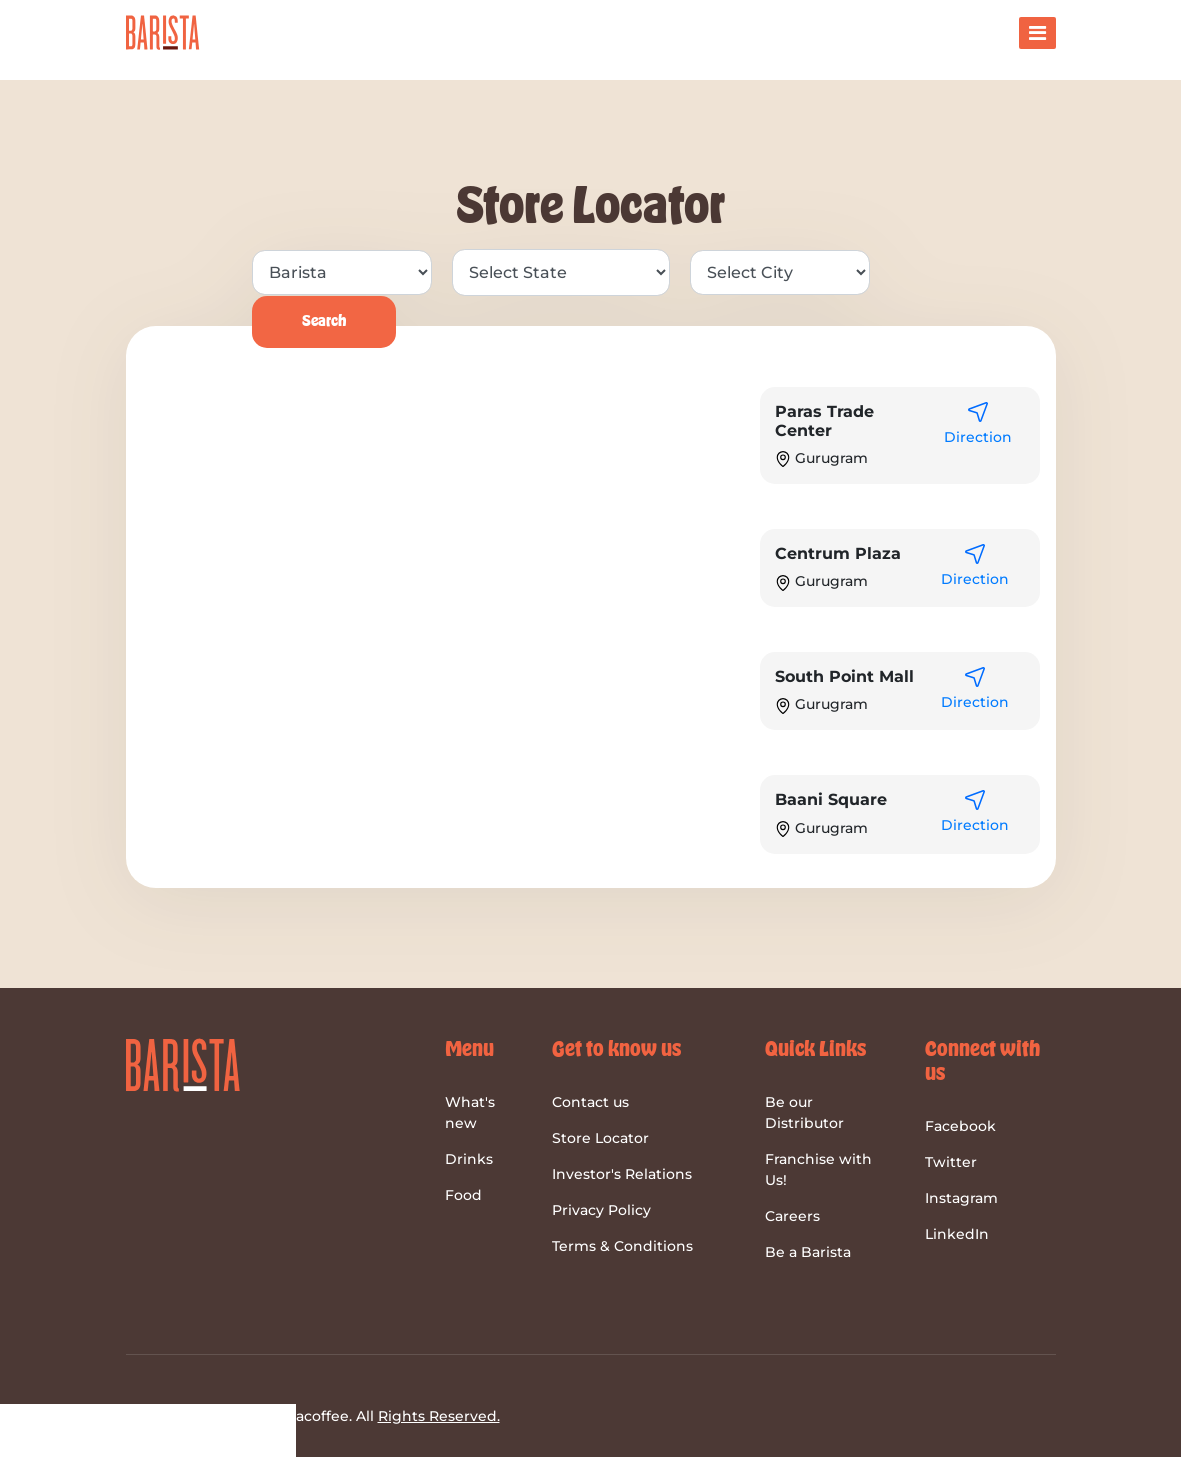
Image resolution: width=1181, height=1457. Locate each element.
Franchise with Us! (818, 1169)
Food (463, 1195)
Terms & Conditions (622, 1246)
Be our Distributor (804, 1112)
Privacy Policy (601, 1210)
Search (324, 321)
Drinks (469, 1159)
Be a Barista (808, 1252)
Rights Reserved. (439, 1416)
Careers (792, 1216)
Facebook (960, 1126)
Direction (978, 437)
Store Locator (600, 1138)
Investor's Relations (622, 1174)
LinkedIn (957, 1234)
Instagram (961, 1198)
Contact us (590, 1102)
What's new (470, 1112)
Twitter (951, 1162)
